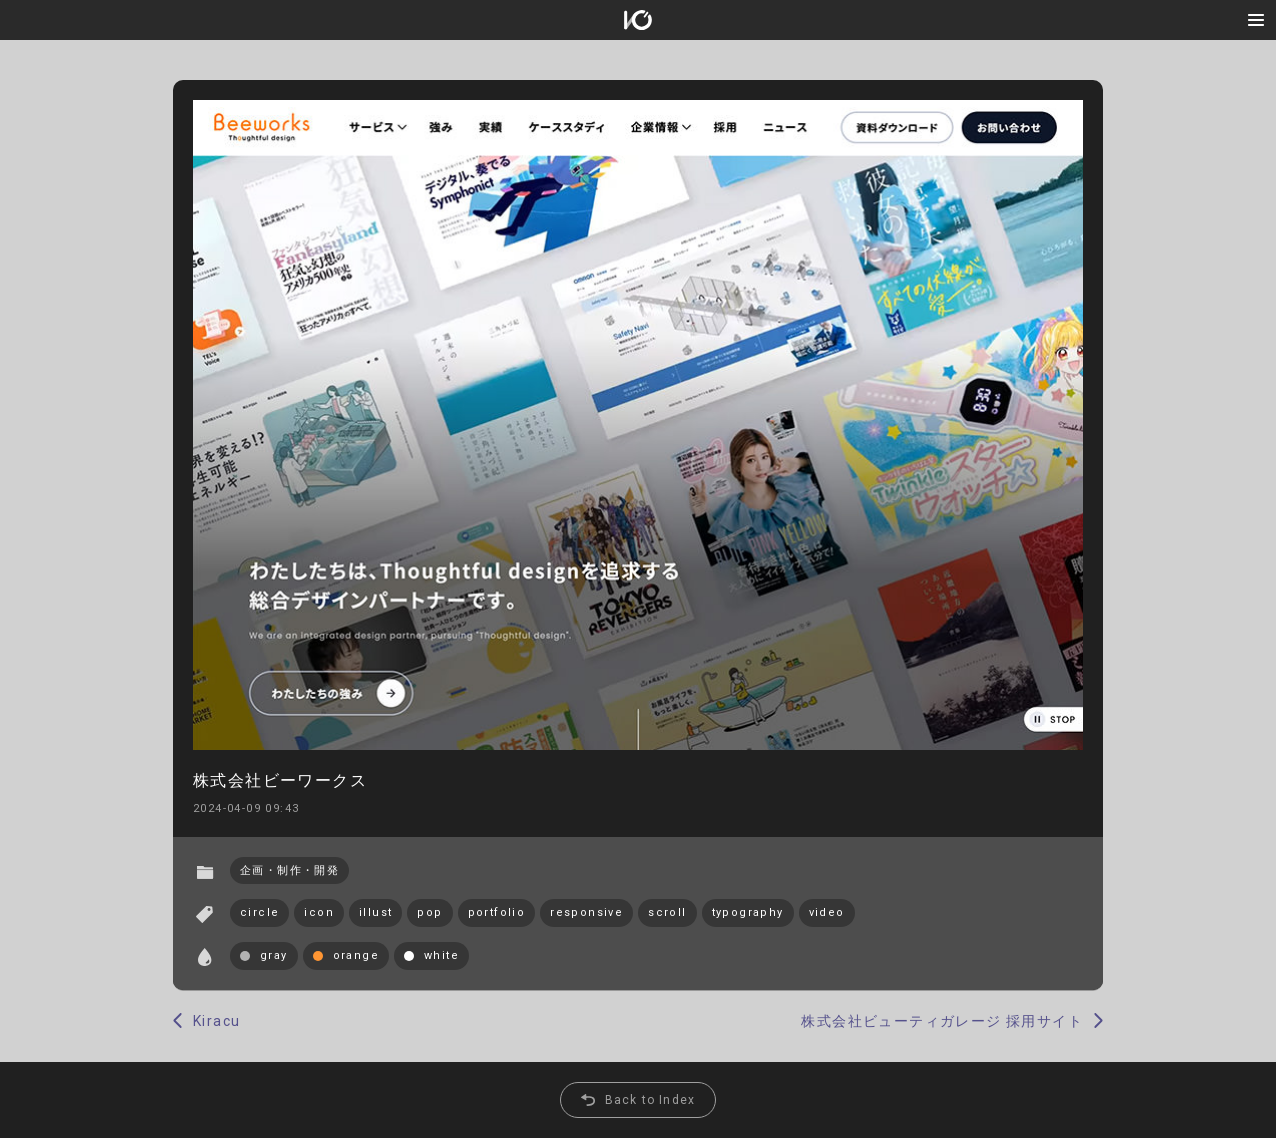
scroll (667, 912)
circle (259, 912)
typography (748, 912)
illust (375, 912)
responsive (586, 912)
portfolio (497, 912)
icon (319, 912)
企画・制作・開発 (289, 870)
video (827, 912)
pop (429, 912)
